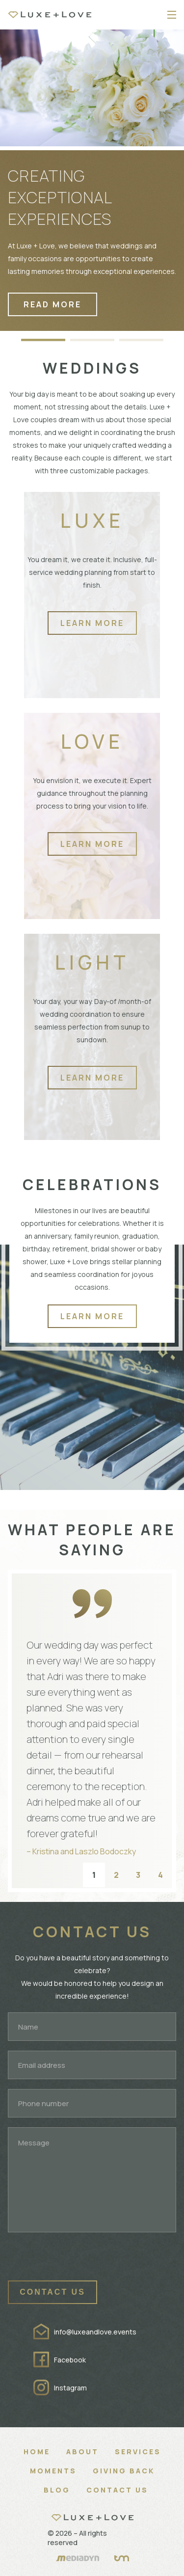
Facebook (70, 2359)
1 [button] (94, 1875)
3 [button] (138, 1875)
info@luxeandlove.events (95, 2331)
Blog (57, 2490)
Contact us (52, 2292)
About (82, 2451)
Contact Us (117, 2490)
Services (138, 2451)
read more (52, 304)
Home (37, 2451)
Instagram (70, 2387)
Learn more (92, 623)
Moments (53, 2470)
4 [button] (160, 1875)
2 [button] (116, 1875)
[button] (43, 335)
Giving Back (124, 2470)
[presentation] (82, 2261)
